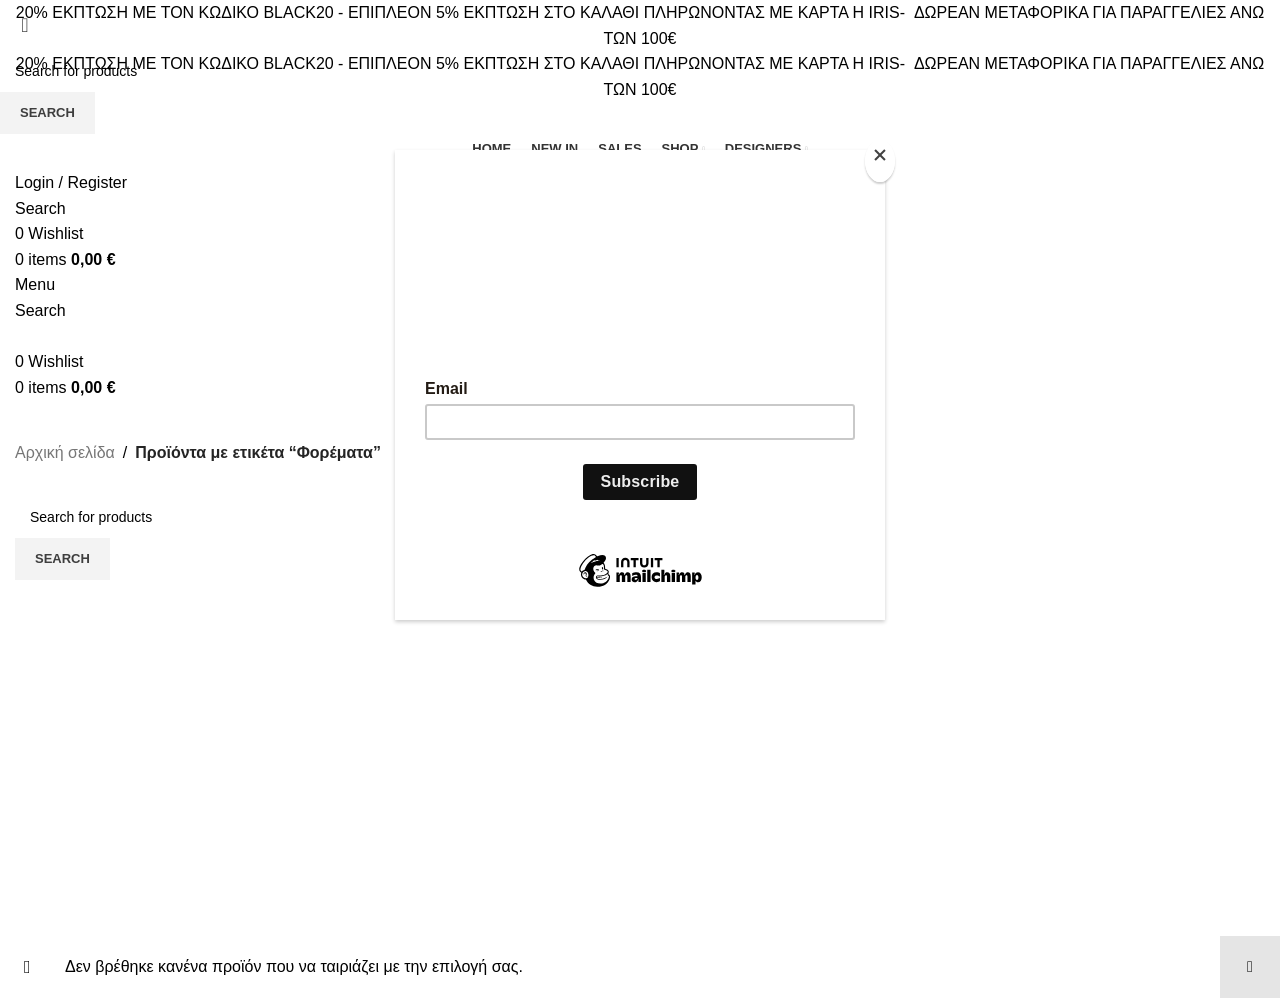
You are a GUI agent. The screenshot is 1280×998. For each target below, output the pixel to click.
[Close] (880, 161)
